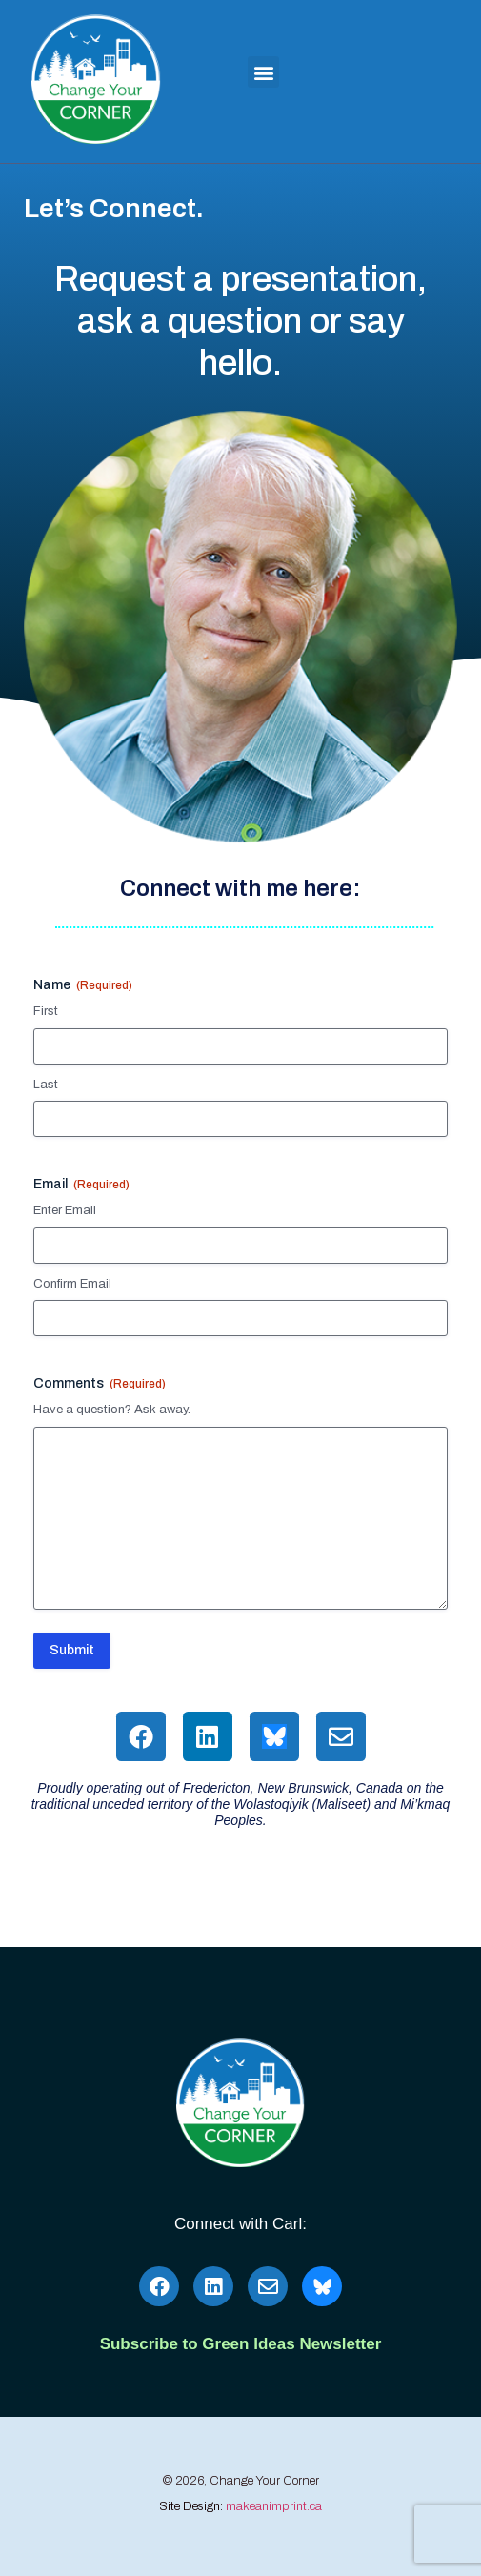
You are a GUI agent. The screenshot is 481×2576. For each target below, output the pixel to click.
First (45, 1011)
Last (45, 1084)
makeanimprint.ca (274, 2506)
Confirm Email (72, 1283)
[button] (263, 72)
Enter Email (64, 1210)
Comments (99, 1384)
